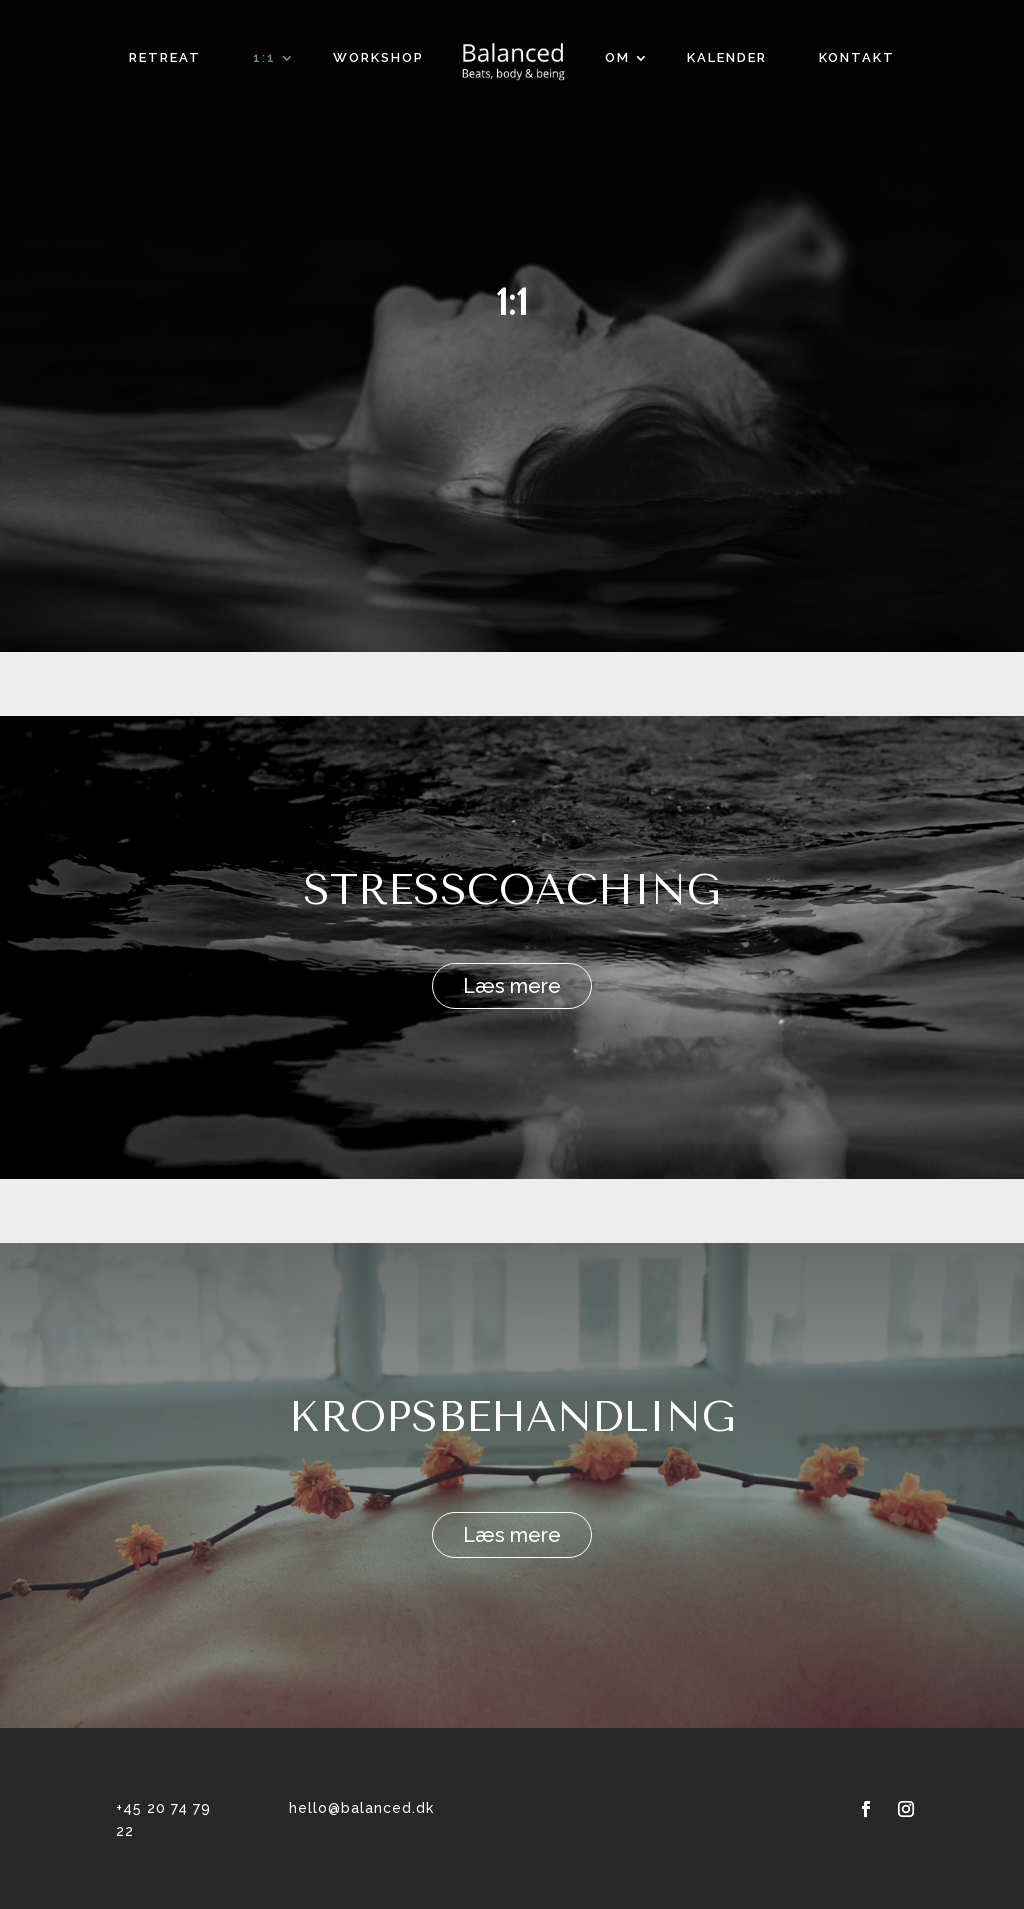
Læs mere (512, 986)
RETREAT (165, 57)
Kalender (727, 57)
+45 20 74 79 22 (163, 1820)
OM (617, 57)
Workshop (378, 57)
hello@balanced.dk (361, 1808)
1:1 (264, 57)
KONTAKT (857, 57)
